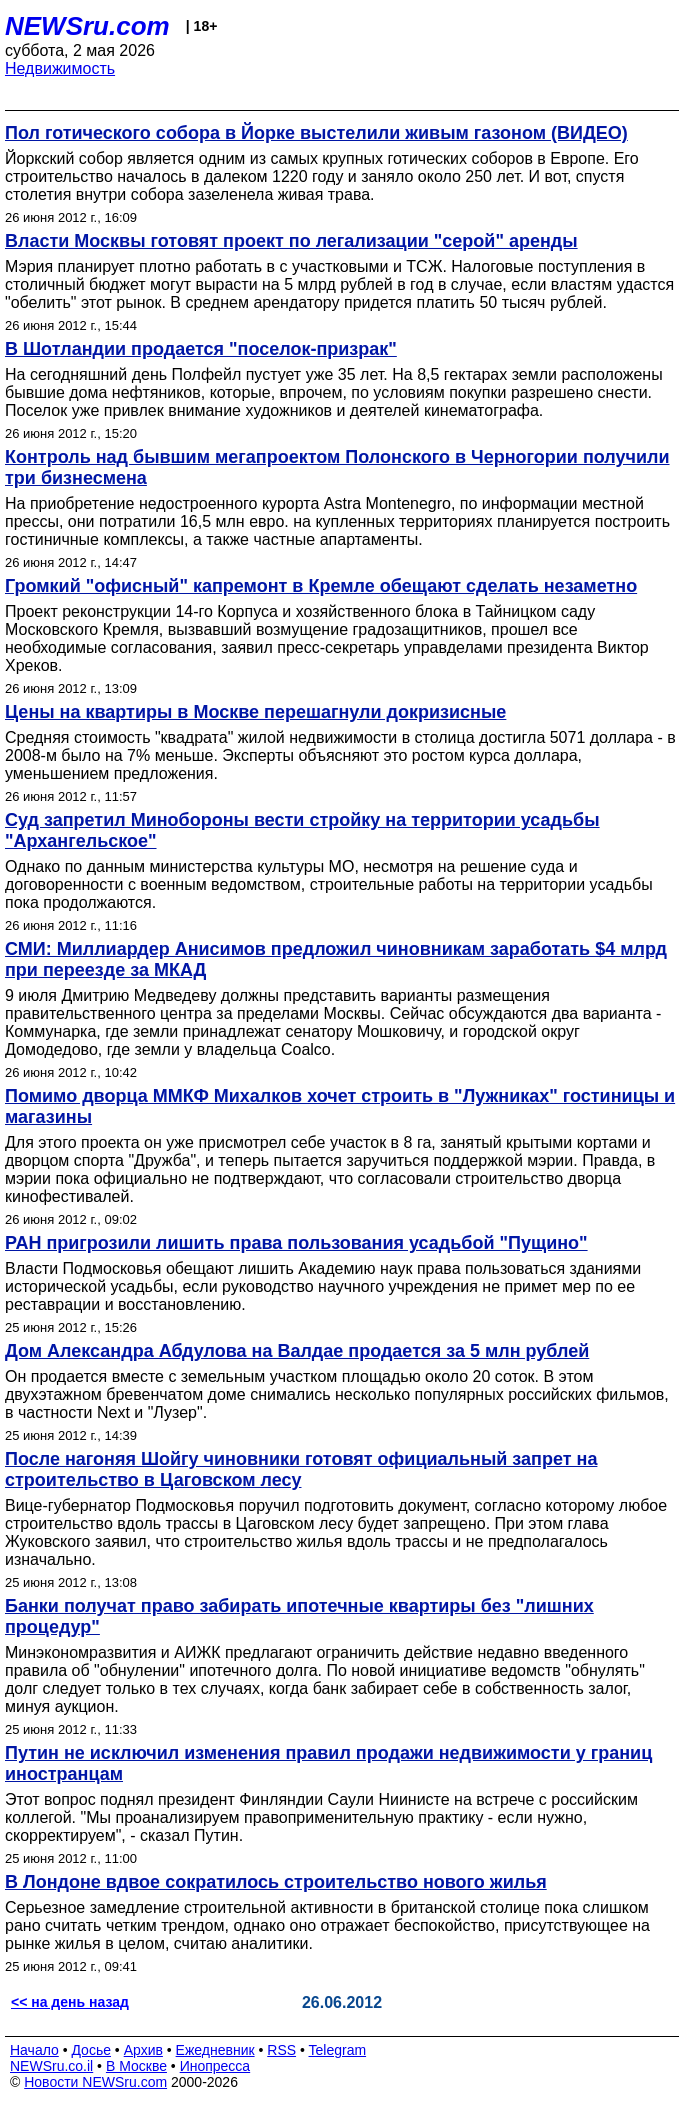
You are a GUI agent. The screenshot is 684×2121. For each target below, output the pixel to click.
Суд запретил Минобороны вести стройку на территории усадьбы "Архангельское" (302, 830)
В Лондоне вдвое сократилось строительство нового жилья (276, 1882)
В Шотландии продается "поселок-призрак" (201, 349)
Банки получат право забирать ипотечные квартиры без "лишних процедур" (299, 1616)
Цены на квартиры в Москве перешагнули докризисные (255, 712)
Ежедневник (215, 2050)
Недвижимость (60, 68)
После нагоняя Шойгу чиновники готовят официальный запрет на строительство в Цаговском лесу (301, 1469)
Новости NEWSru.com (95, 2082)
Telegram (338, 2050)
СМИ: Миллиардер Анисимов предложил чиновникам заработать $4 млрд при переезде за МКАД (336, 959)
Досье (91, 2050)
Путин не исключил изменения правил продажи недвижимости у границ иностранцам (328, 1763)
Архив (143, 2050)
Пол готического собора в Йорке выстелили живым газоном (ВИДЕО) (316, 133)
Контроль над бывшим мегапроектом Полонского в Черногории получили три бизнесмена (337, 467)
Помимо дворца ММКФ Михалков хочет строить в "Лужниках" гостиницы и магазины (340, 1106)
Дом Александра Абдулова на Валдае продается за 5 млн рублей (297, 1351)
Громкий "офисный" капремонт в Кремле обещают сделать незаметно (321, 586)
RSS (281, 2050)
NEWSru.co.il (51, 2066)
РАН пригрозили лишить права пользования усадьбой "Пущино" (296, 1243)
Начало (34, 2050)
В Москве (136, 2066)
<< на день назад (70, 2002)
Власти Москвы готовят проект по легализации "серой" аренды (291, 241)
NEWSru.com (87, 26)
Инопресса (215, 2066)
